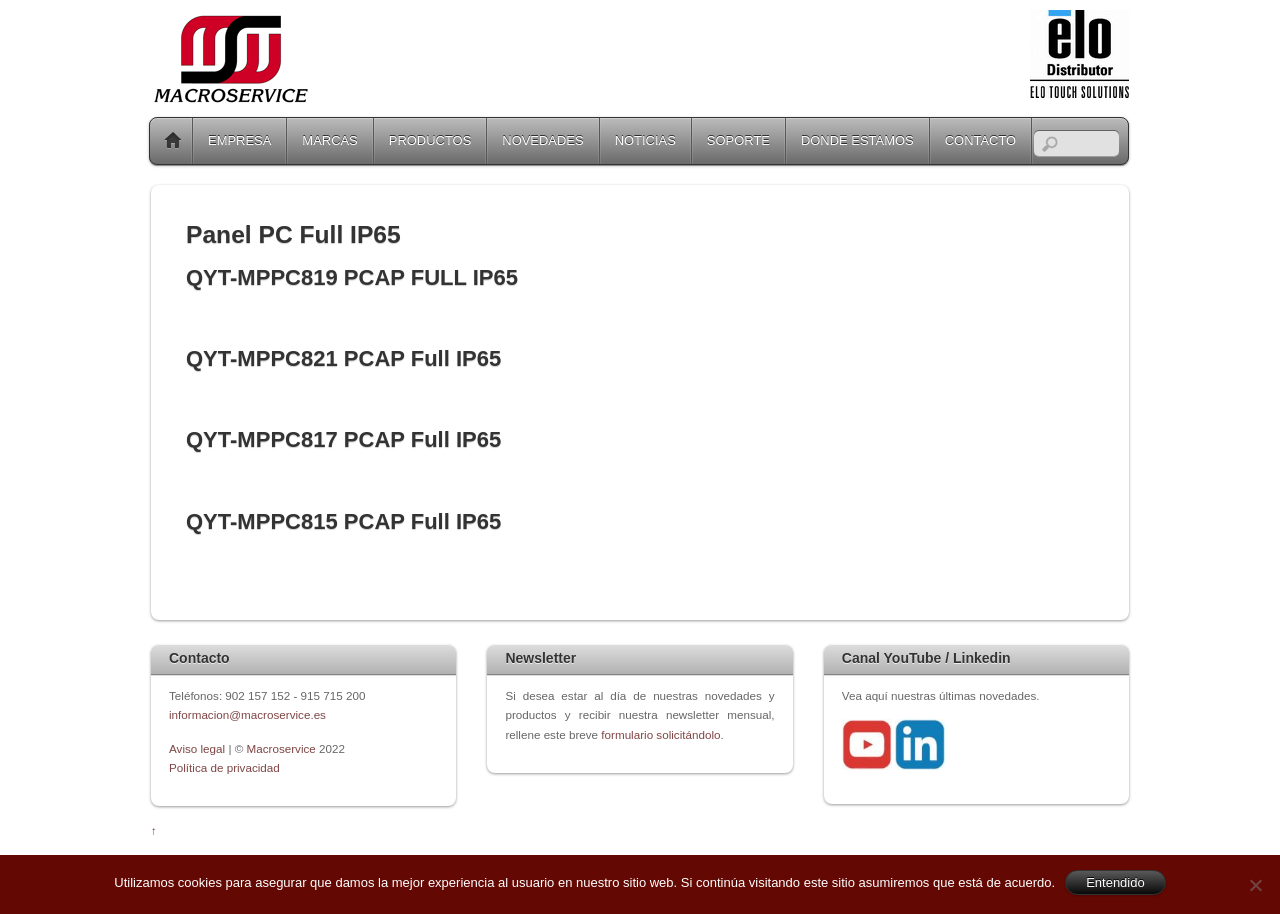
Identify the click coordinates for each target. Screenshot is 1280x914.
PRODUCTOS (430, 140)
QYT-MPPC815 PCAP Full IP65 (343, 521)
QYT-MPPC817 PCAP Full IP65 (343, 439)
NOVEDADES (542, 140)
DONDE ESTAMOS (857, 140)
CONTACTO (980, 140)
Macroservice (281, 748)
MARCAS (329, 140)
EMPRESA (239, 140)
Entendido (1115, 882)
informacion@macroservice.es (247, 714)
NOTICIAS (645, 140)
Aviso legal (198, 748)
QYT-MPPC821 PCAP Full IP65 (343, 358)
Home (173, 141)
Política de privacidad (224, 767)
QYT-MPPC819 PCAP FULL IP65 (352, 277)
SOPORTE (738, 140)
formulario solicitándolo (660, 734)
